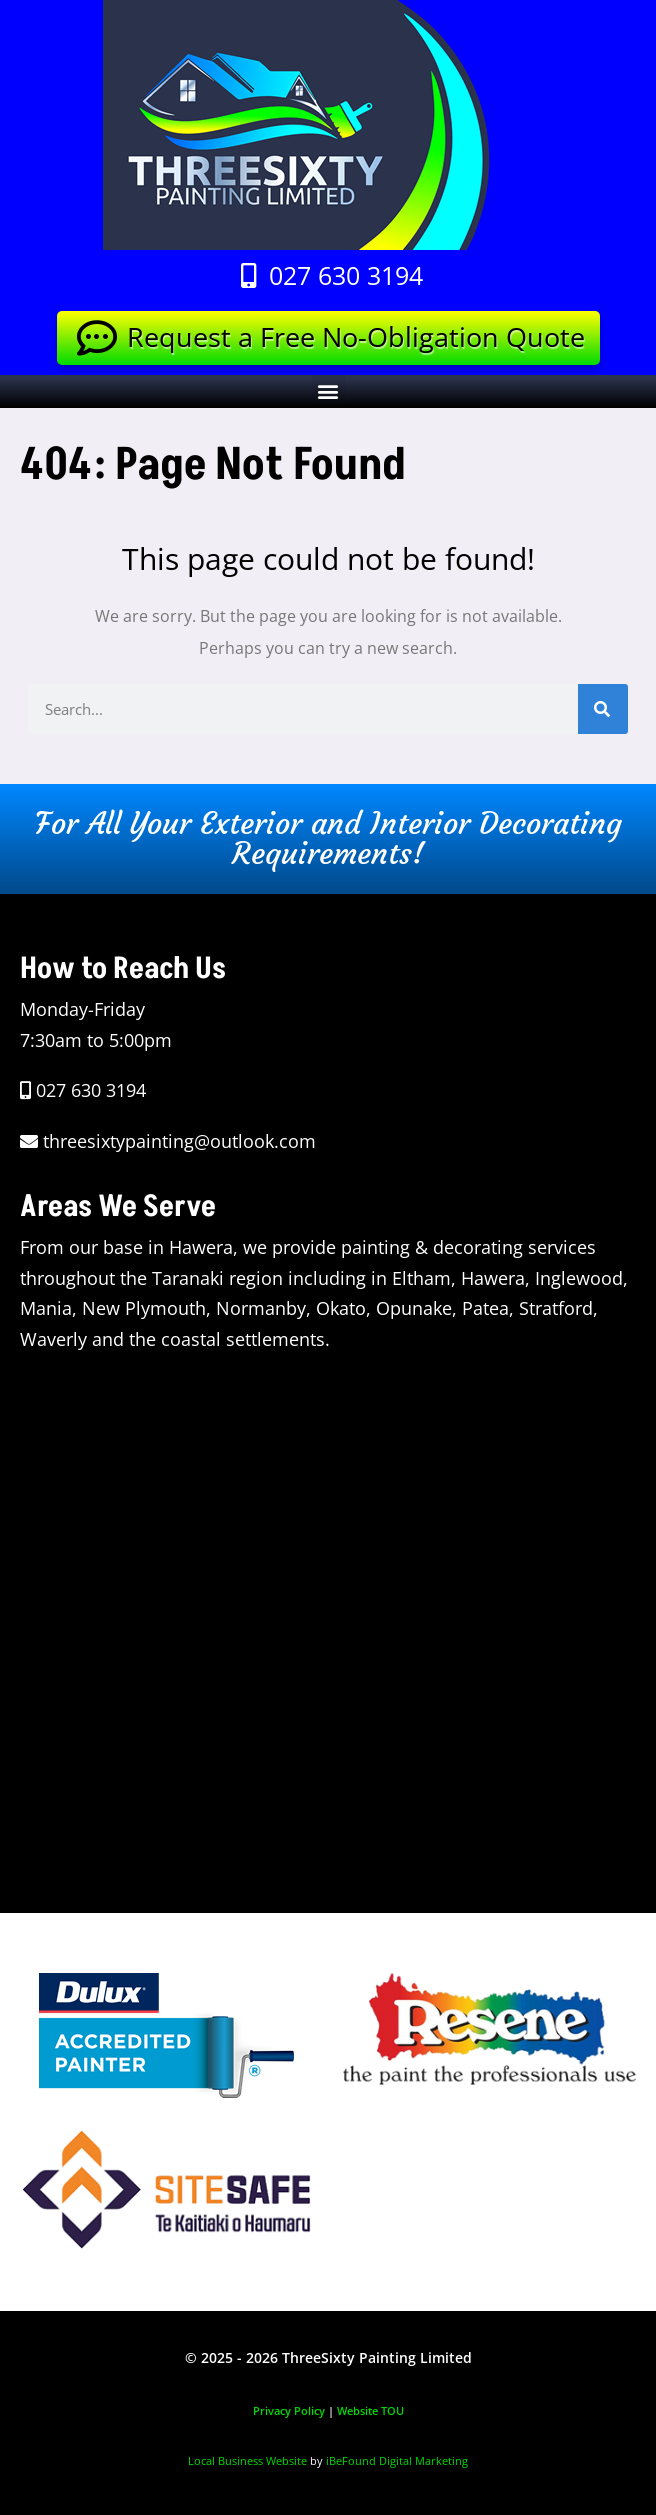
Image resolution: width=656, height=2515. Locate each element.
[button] (328, 391)
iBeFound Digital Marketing (397, 2460)
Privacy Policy (289, 2410)
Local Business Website (247, 2460)
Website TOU (370, 2410)
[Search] (603, 709)
